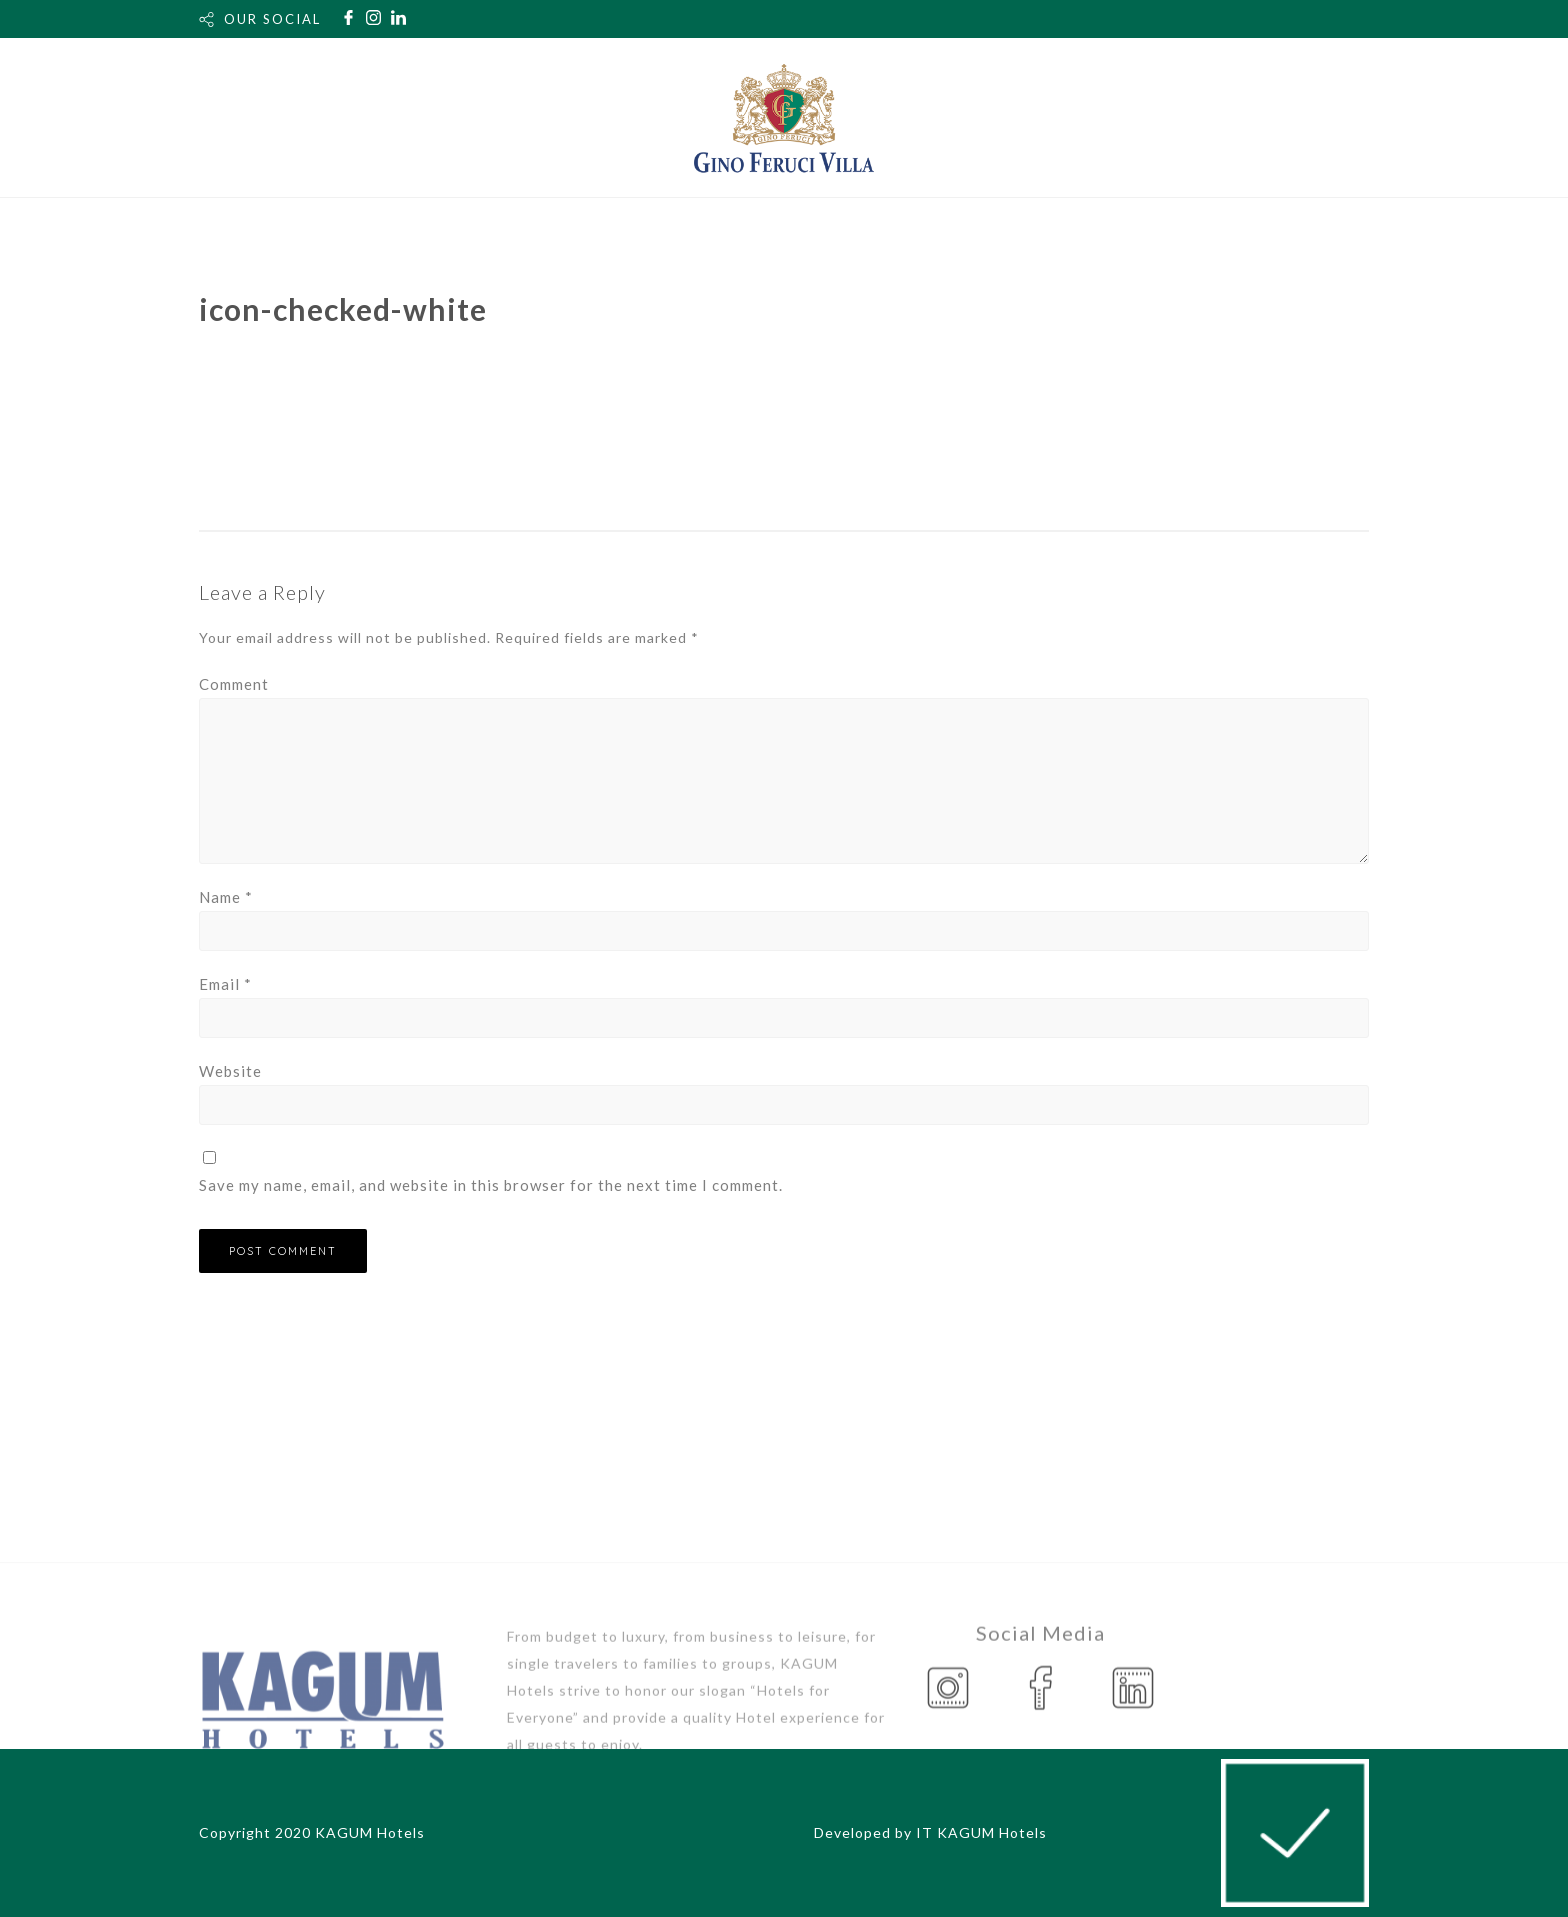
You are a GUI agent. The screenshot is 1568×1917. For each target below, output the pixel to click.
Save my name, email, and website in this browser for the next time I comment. (491, 1185)
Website (230, 1071)
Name (226, 897)
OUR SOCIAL (272, 19)
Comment (234, 684)
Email (225, 984)
